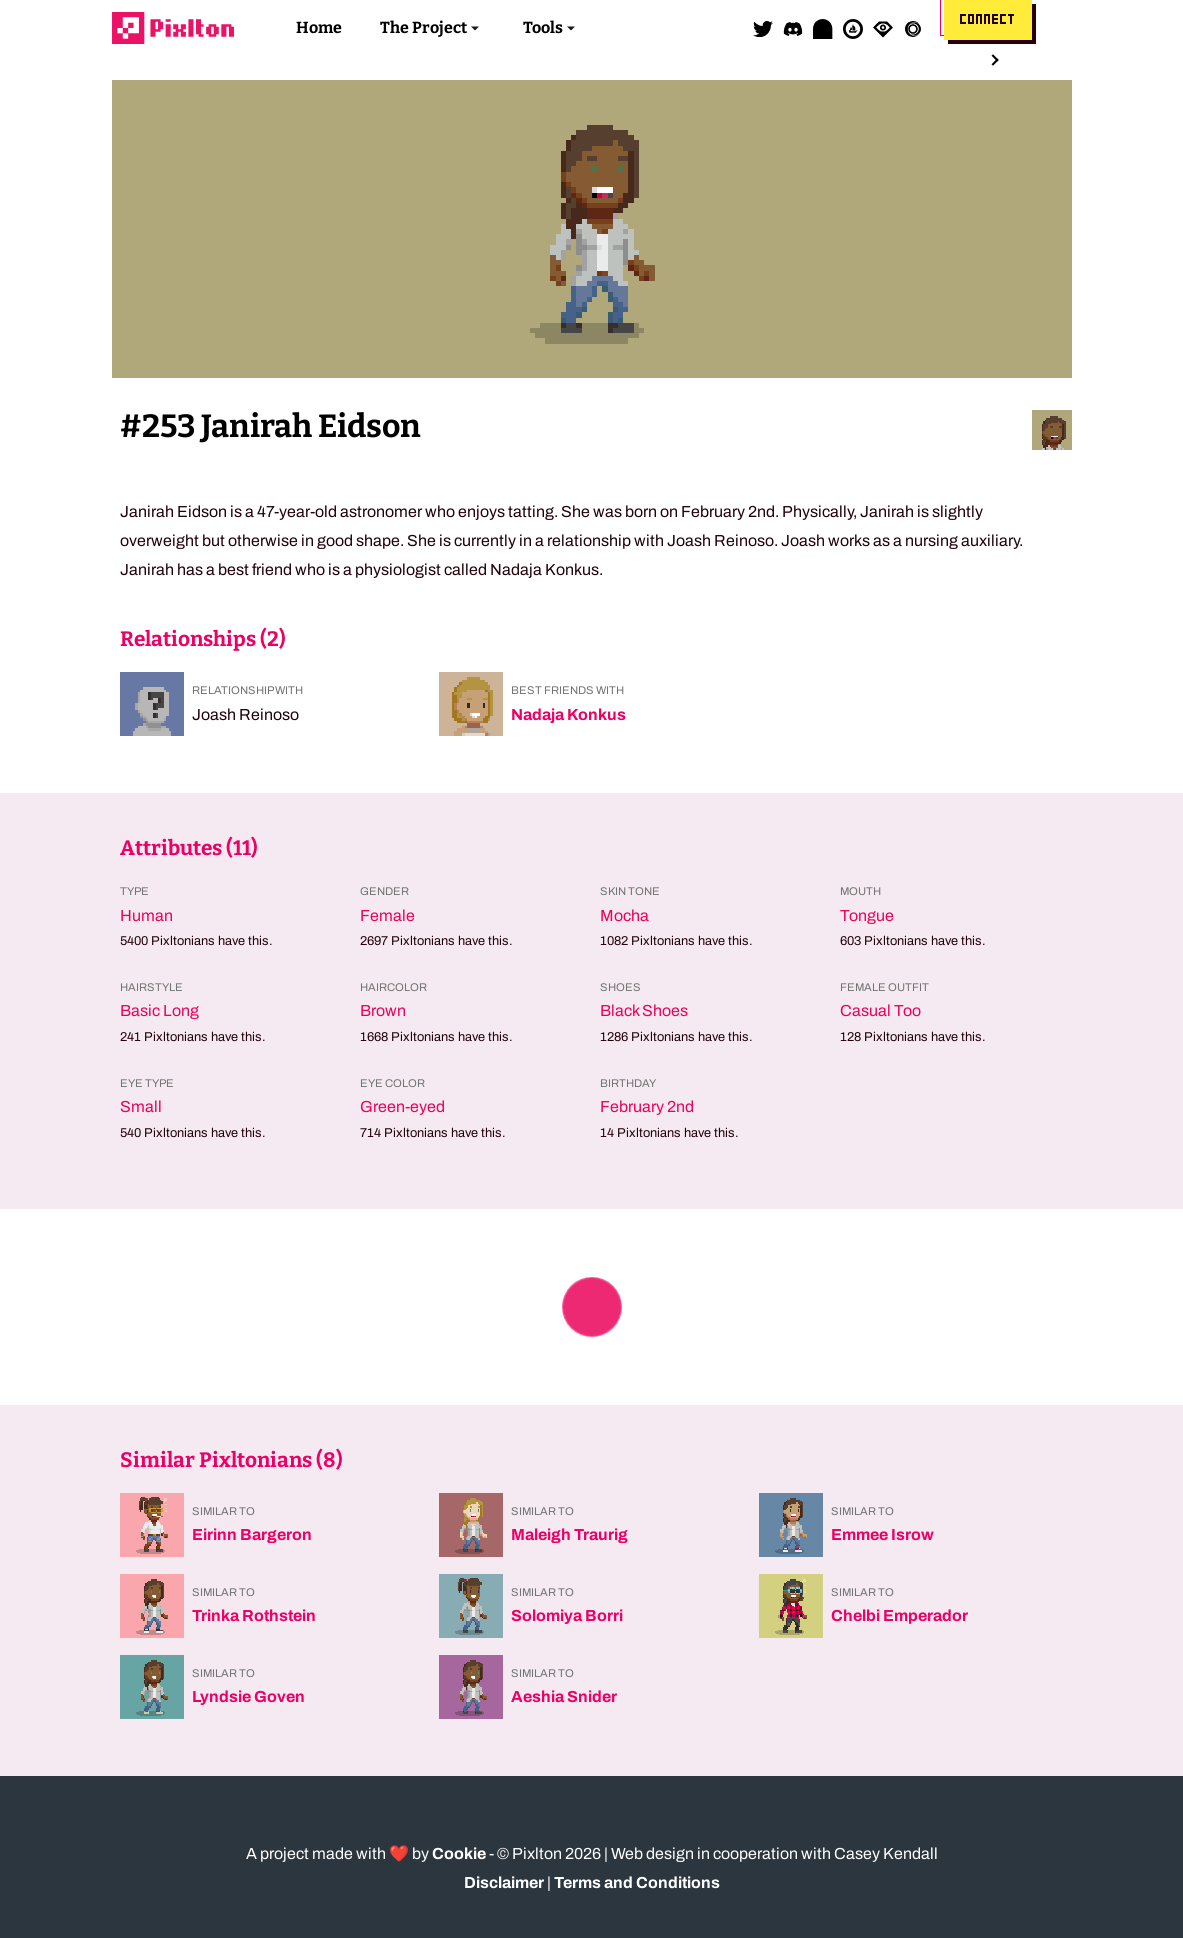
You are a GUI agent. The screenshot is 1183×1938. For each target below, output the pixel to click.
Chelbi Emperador (899, 1615)
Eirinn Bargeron (252, 1534)
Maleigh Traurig (569, 1534)
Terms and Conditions (637, 1882)
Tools (543, 27)
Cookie (459, 1853)
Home (319, 27)
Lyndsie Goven (248, 1696)
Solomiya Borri (567, 1615)
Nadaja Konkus (568, 714)
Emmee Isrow (882, 1534)
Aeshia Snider (564, 1696)
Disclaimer (504, 1882)
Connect (988, 20)
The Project (423, 27)
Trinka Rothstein (254, 1615)
